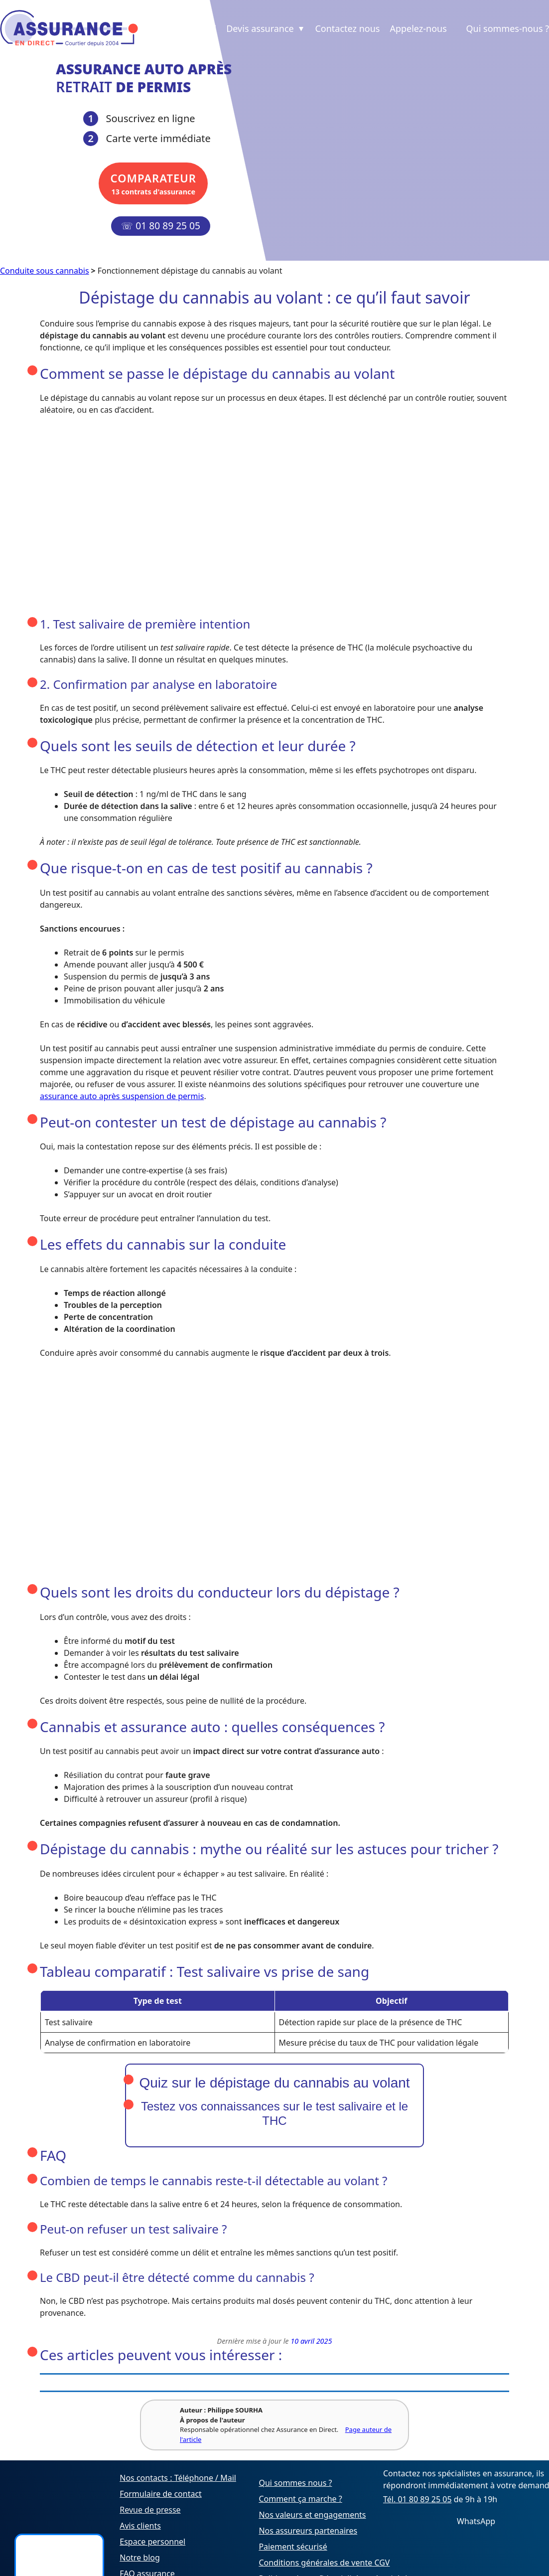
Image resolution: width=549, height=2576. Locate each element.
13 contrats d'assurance (151, 183)
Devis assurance (266, 28)
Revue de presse (150, 2509)
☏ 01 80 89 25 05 (160, 225)
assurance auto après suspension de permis (122, 1095)
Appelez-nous (418, 28)
